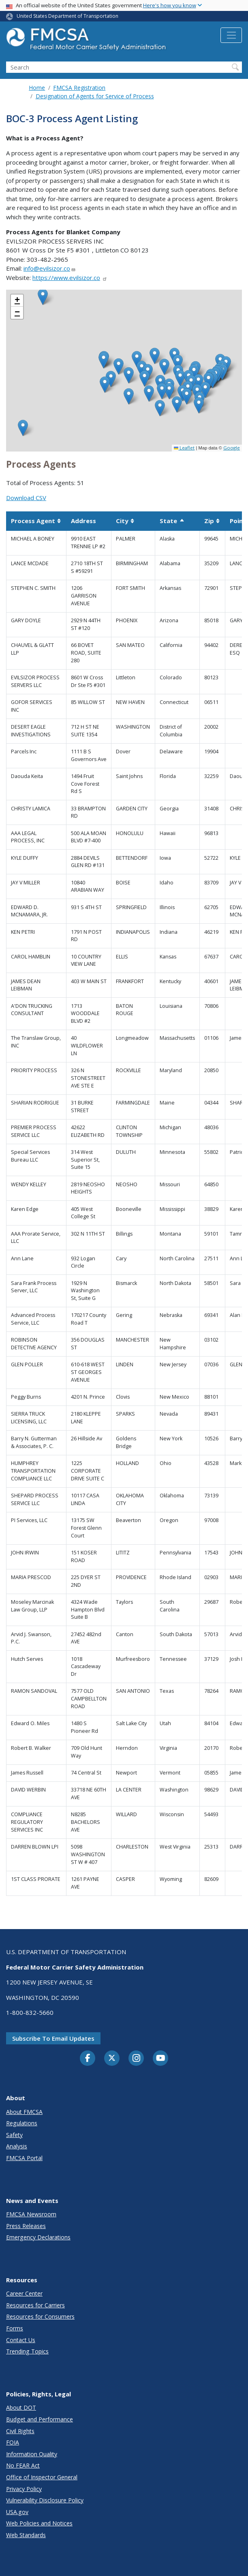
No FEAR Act (23, 2465)
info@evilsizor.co (50, 268)
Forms (14, 2328)
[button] (198, 382)
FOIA (12, 2442)
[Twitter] (112, 2058)
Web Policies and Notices (39, 2523)
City (125, 521)
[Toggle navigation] (231, 35)
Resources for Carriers (35, 2305)
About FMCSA (24, 2112)
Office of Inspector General (41, 2477)
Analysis (16, 2146)
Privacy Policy (24, 2489)
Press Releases (26, 2226)
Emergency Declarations (38, 2237)
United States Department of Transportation (67, 16)
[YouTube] (160, 2058)
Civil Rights (20, 2431)
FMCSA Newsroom (31, 2214)
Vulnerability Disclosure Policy (44, 2500)
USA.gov (17, 2512)
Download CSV (26, 498)
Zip (212, 521)
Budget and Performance (39, 2419)
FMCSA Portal (24, 2158)
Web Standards (26, 2535)
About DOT (21, 2407)
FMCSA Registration (79, 87)
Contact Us (20, 2340)
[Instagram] (136, 2059)
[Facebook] (87, 2058)
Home (37, 87)
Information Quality (31, 2454)
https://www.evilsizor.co (69, 278)
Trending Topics (27, 2351)
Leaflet (184, 448)
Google (231, 448)
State (172, 521)
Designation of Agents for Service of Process (95, 96)
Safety (14, 2135)
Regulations (21, 2123)
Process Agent (36, 521)
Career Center (24, 2293)
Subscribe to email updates (53, 2038)
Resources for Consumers (40, 2316)
